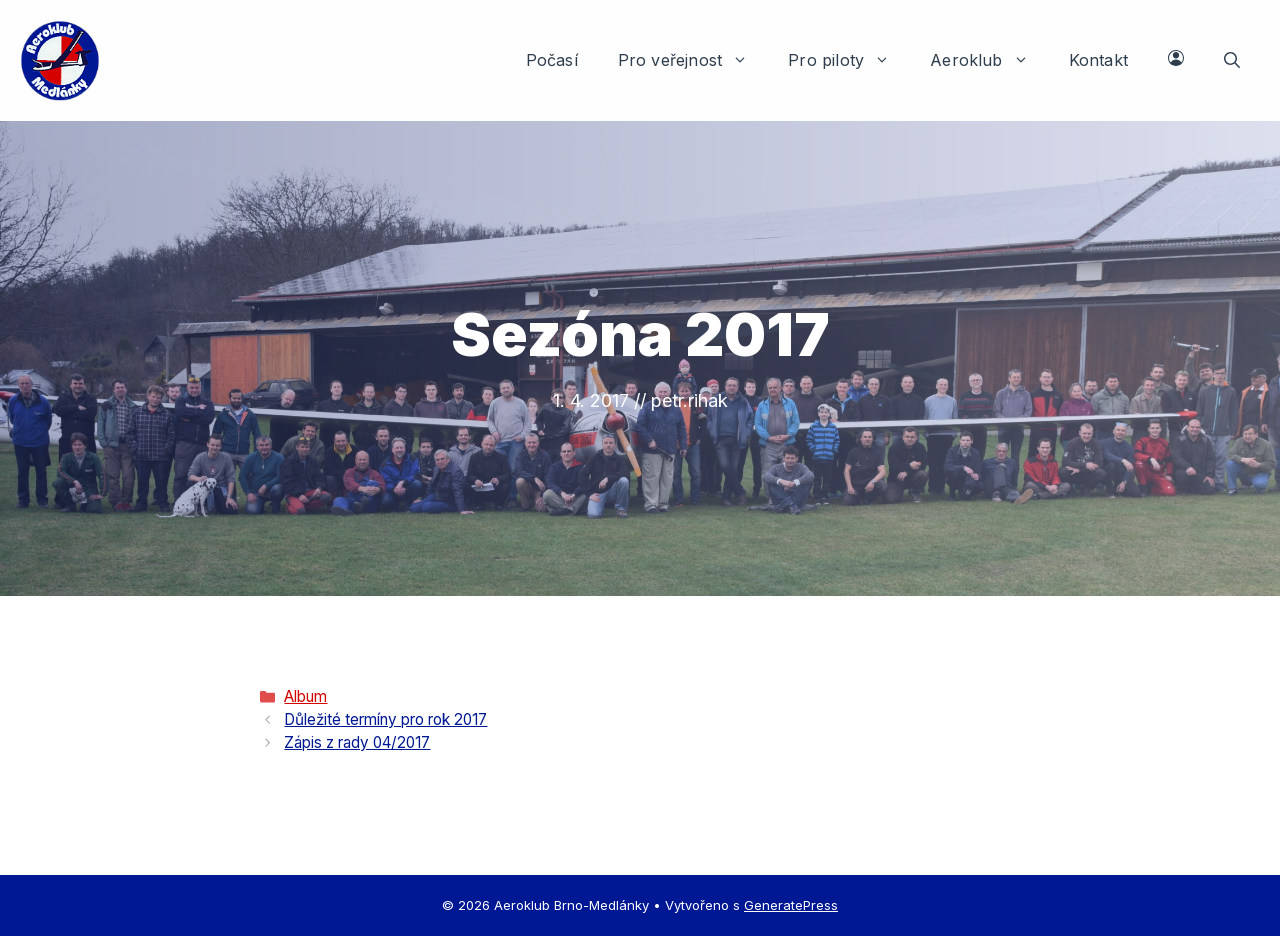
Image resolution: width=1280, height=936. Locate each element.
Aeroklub (989, 60)
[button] (1232, 60)
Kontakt (1098, 60)
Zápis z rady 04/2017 (357, 742)
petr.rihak (689, 400)
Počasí (552, 60)
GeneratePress (791, 905)
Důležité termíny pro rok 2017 (385, 719)
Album (305, 696)
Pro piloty (849, 60)
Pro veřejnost (693, 60)
